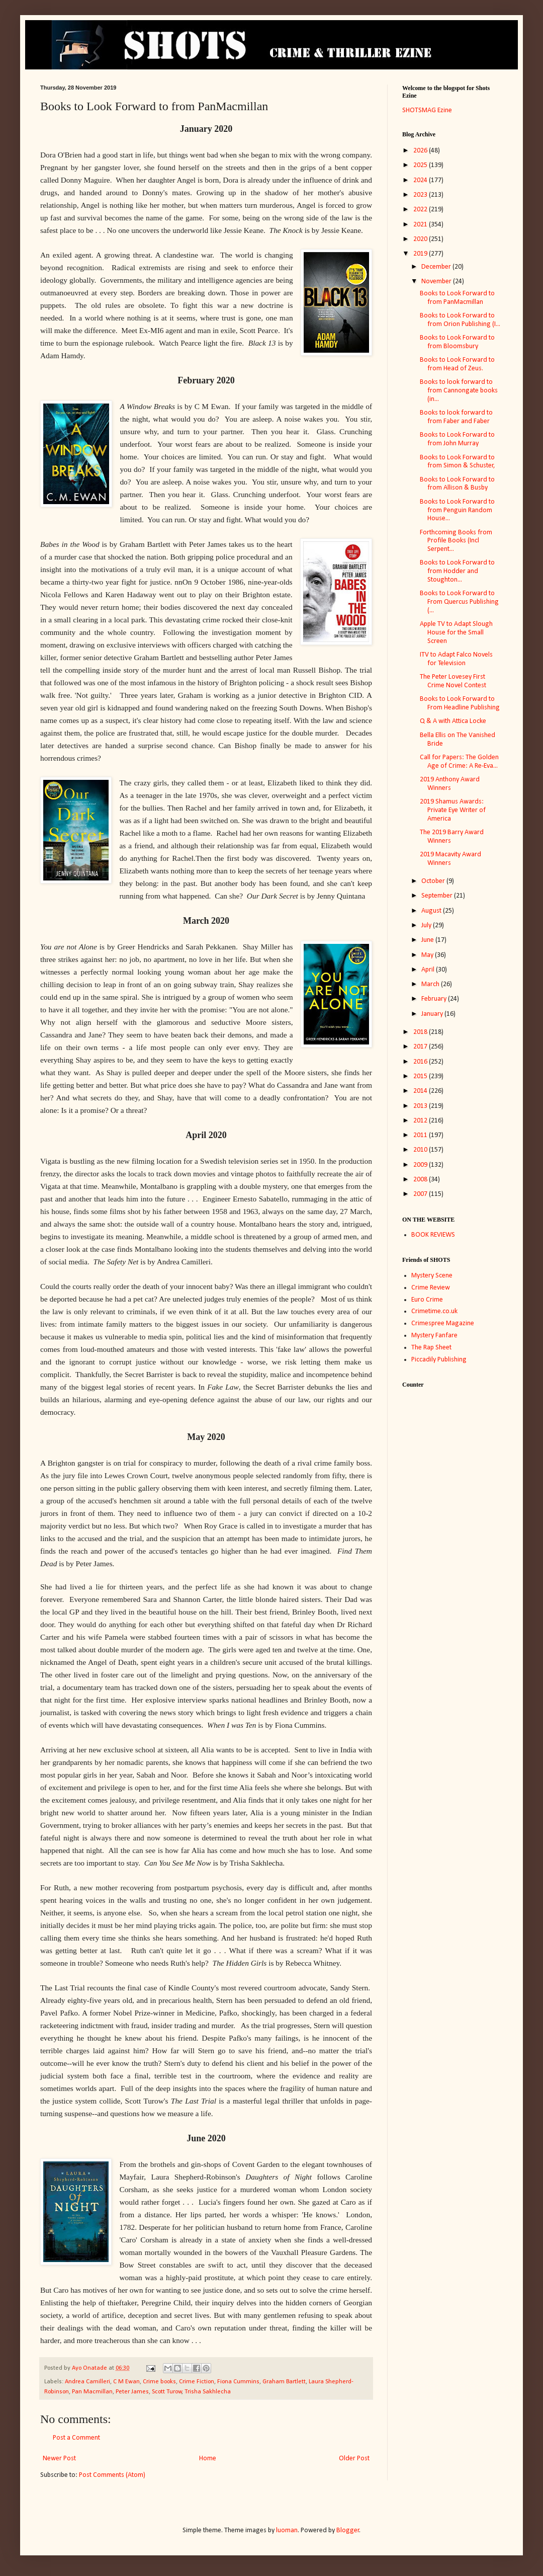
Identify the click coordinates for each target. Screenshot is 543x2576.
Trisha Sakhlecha (208, 2392)
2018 (421, 1032)
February (434, 999)
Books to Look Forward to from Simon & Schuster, (457, 462)
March (431, 984)
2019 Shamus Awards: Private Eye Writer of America (453, 810)
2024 (421, 180)
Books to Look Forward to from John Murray (457, 439)
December (436, 267)
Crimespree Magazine (442, 1323)
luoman (287, 2530)
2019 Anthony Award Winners (450, 784)
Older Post (354, 2458)
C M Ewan (126, 2382)
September (437, 896)
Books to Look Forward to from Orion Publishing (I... (460, 320)
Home (207, 2458)
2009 (421, 1165)
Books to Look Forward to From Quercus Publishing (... (459, 602)
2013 (421, 1106)
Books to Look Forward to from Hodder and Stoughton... (457, 571)
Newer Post (59, 2458)
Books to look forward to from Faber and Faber (456, 417)
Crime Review (430, 1288)
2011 (421, 1135)
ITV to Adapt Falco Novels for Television (456, 659)
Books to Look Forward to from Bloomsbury (457, 342)
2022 (421, 209)
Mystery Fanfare (434, 1335)
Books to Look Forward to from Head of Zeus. (457, 364)
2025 (421, 165)
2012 (421, 1120)
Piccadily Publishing (439, 1359)
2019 (421, 254)
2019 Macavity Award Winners (450, 859)
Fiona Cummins (238, 2382)
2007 (421, 1194)
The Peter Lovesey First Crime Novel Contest (453, 681)
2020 (421, 239)
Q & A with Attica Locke (453, 721)
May (428, 955)
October (433, 881)
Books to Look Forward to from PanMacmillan (457, 298)
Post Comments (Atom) (112, 2475)
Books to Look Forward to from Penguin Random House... (457, 510)
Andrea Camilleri (87, 2382)
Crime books (159, 2382)
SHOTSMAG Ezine (427, 110)
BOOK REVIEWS (433, 1235)
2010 (421, 1150)
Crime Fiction (196, 2382)
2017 (421, 1047)
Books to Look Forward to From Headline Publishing (460, 703)
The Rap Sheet (431, 1347)
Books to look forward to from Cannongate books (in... (459, 390)
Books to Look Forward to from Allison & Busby (457, 484)
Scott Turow (167, 2392)
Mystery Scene (431, 1275)
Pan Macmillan (92, 2392)
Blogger (347, 2530)
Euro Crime (427, 1300)
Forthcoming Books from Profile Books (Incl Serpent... (456, 541)
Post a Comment (76, 2438)
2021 (421, 224)
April (428, 970)
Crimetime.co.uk (434, 1311)
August (432, 911)
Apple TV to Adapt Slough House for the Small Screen (456, 632)
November (437, 281)
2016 (421, 1062)
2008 (421, 1179)
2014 (421, 1091)
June (428, 940)
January (432, 1014)
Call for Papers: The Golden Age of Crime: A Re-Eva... (459, 762)
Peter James (132, 2392)
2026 (421, 150)
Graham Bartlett (284, 2382)
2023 (421, 195)
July (427, 925)
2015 (421, 1076)
